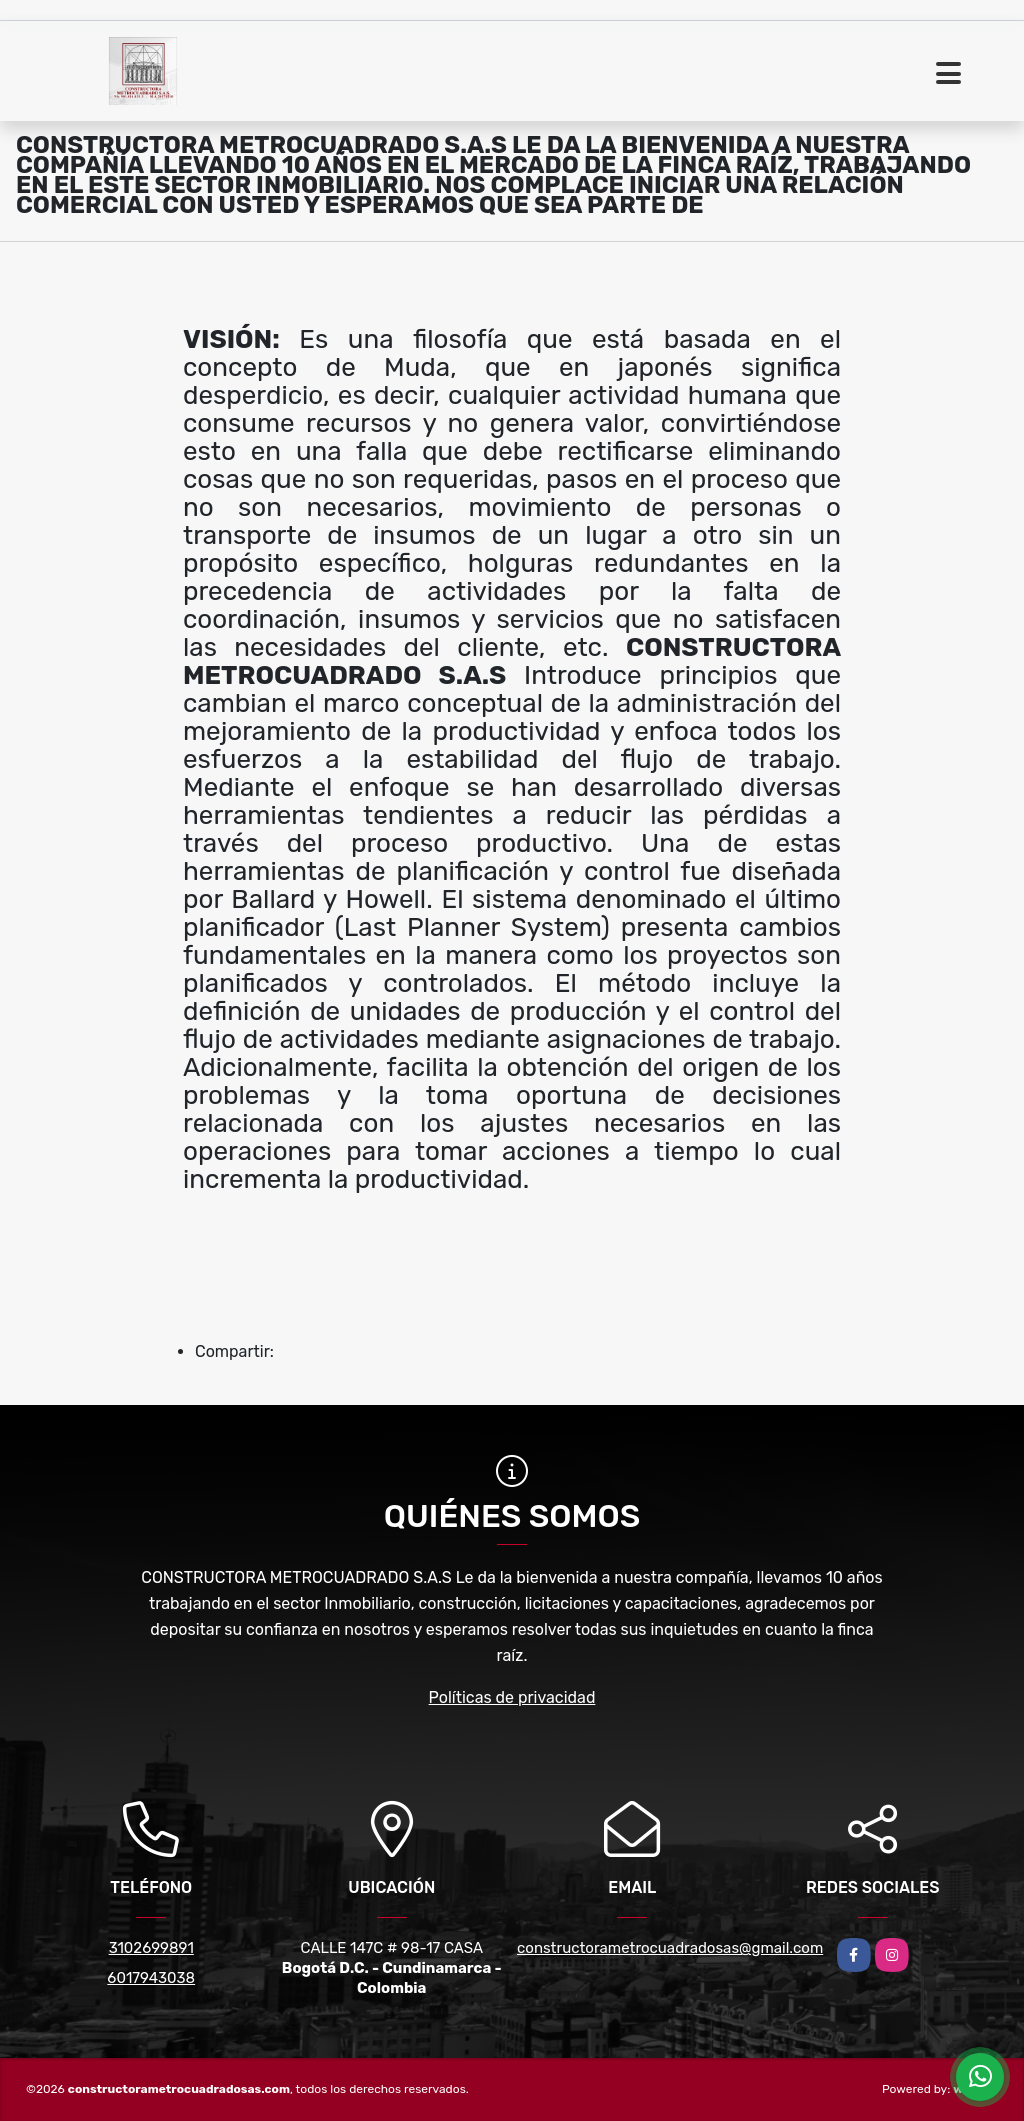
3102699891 (151, 1948)
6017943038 (151, 1978)
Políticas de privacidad (512, 1697)
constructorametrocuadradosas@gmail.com (670, 1948)
